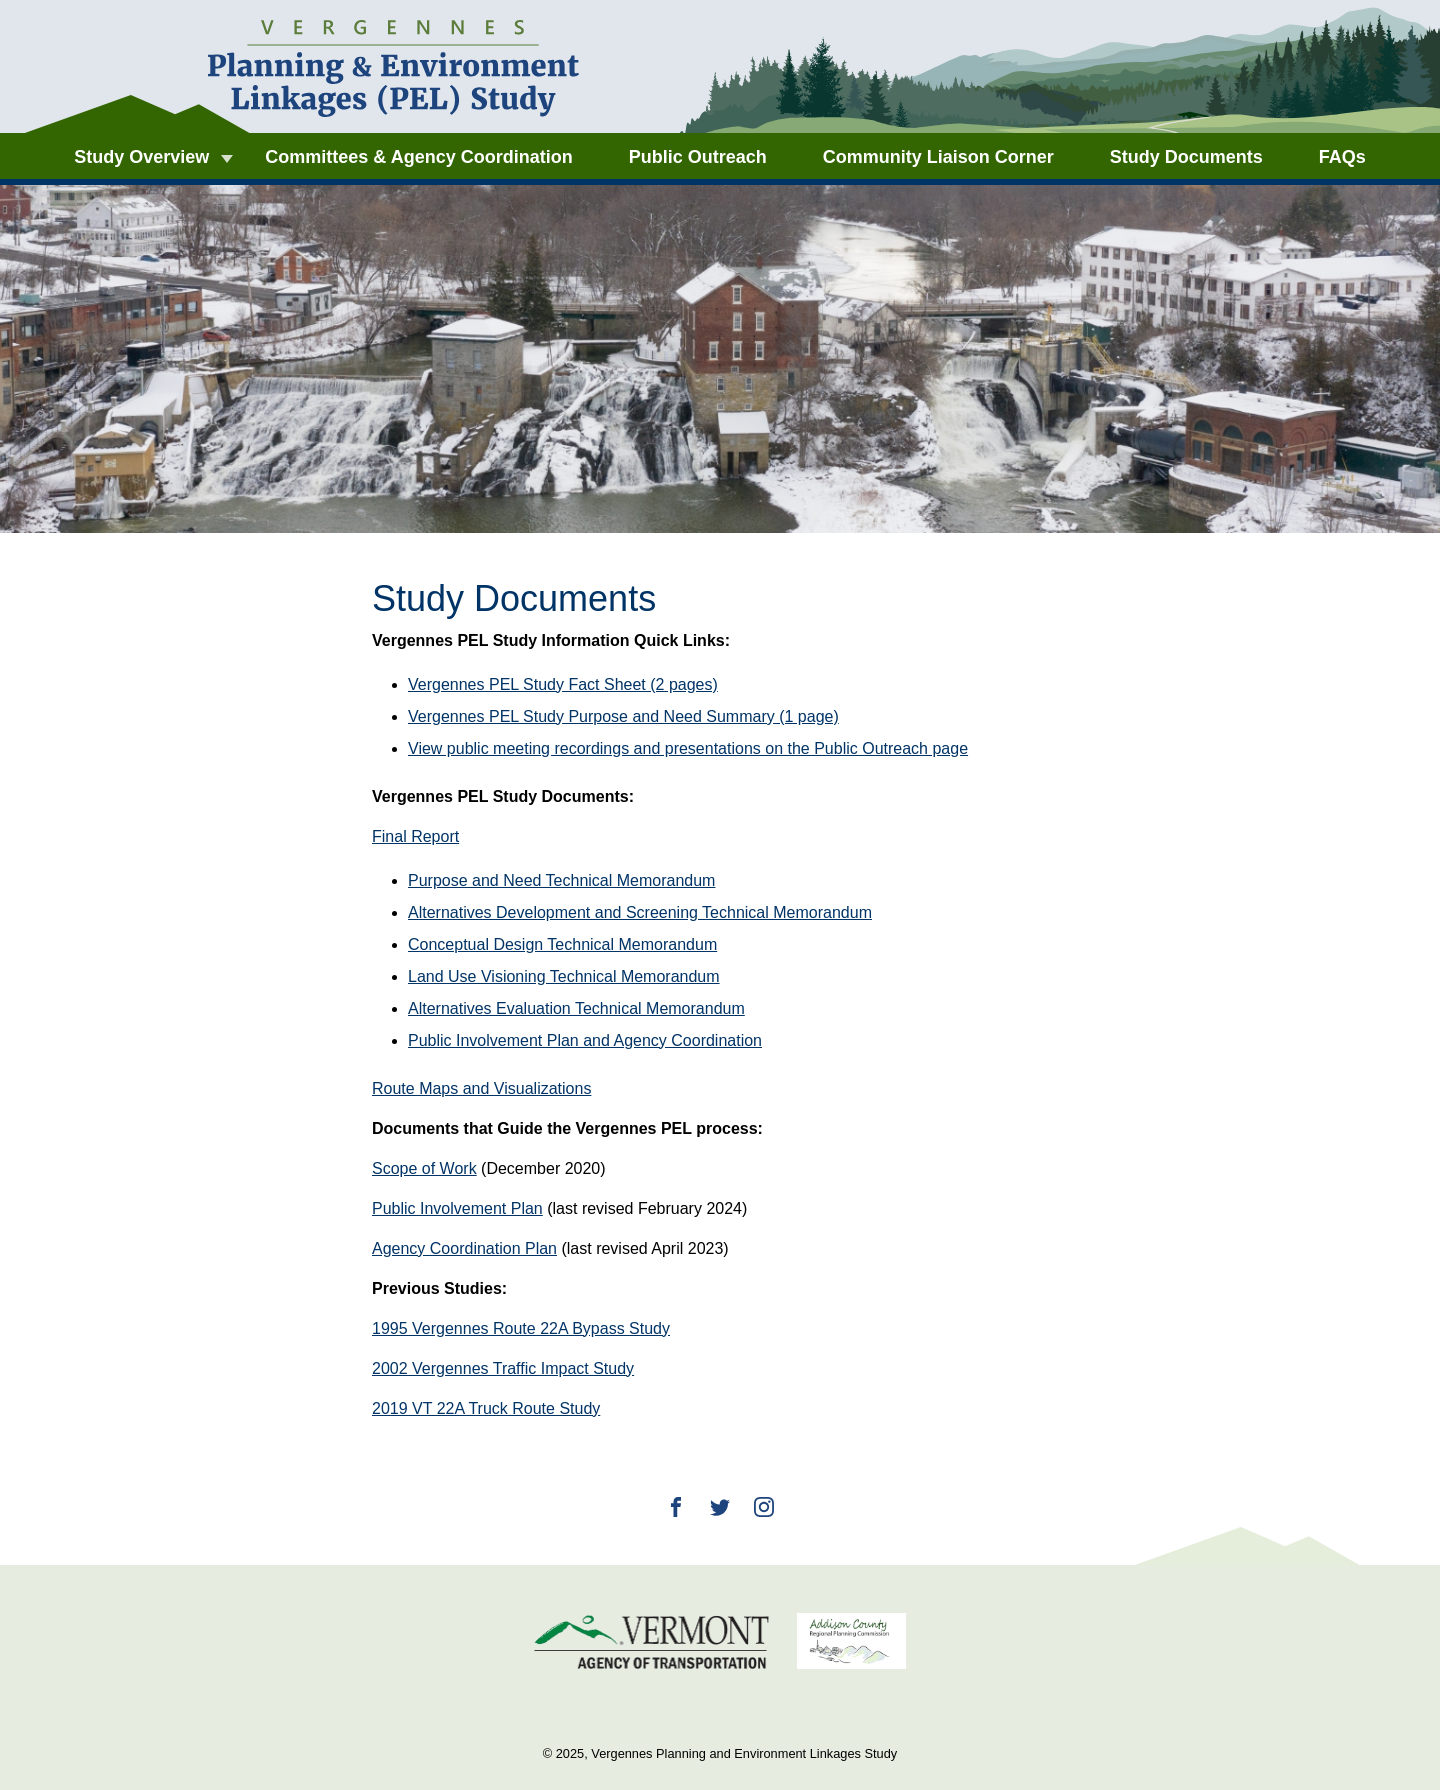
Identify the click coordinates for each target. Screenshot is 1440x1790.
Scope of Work (424, 1168)
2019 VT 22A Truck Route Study (486, 1408)
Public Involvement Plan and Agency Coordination (585, 1040)
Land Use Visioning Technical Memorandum (564, 976)
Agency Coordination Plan (464, 1248)
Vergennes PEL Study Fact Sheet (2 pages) (563, 684)
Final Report (415, 836)
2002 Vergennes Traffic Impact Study (503, 1368)
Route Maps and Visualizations (481, 1088)
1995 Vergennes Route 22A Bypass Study (521, 1328)
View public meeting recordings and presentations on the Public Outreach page (688, 748)
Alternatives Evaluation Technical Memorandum (576, 1008)
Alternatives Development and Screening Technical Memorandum (640, 912)
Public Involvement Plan (457, 1208)
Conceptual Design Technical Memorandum (562, 944)
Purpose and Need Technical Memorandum (561, 880)
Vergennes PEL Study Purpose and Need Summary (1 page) (623, 716)
